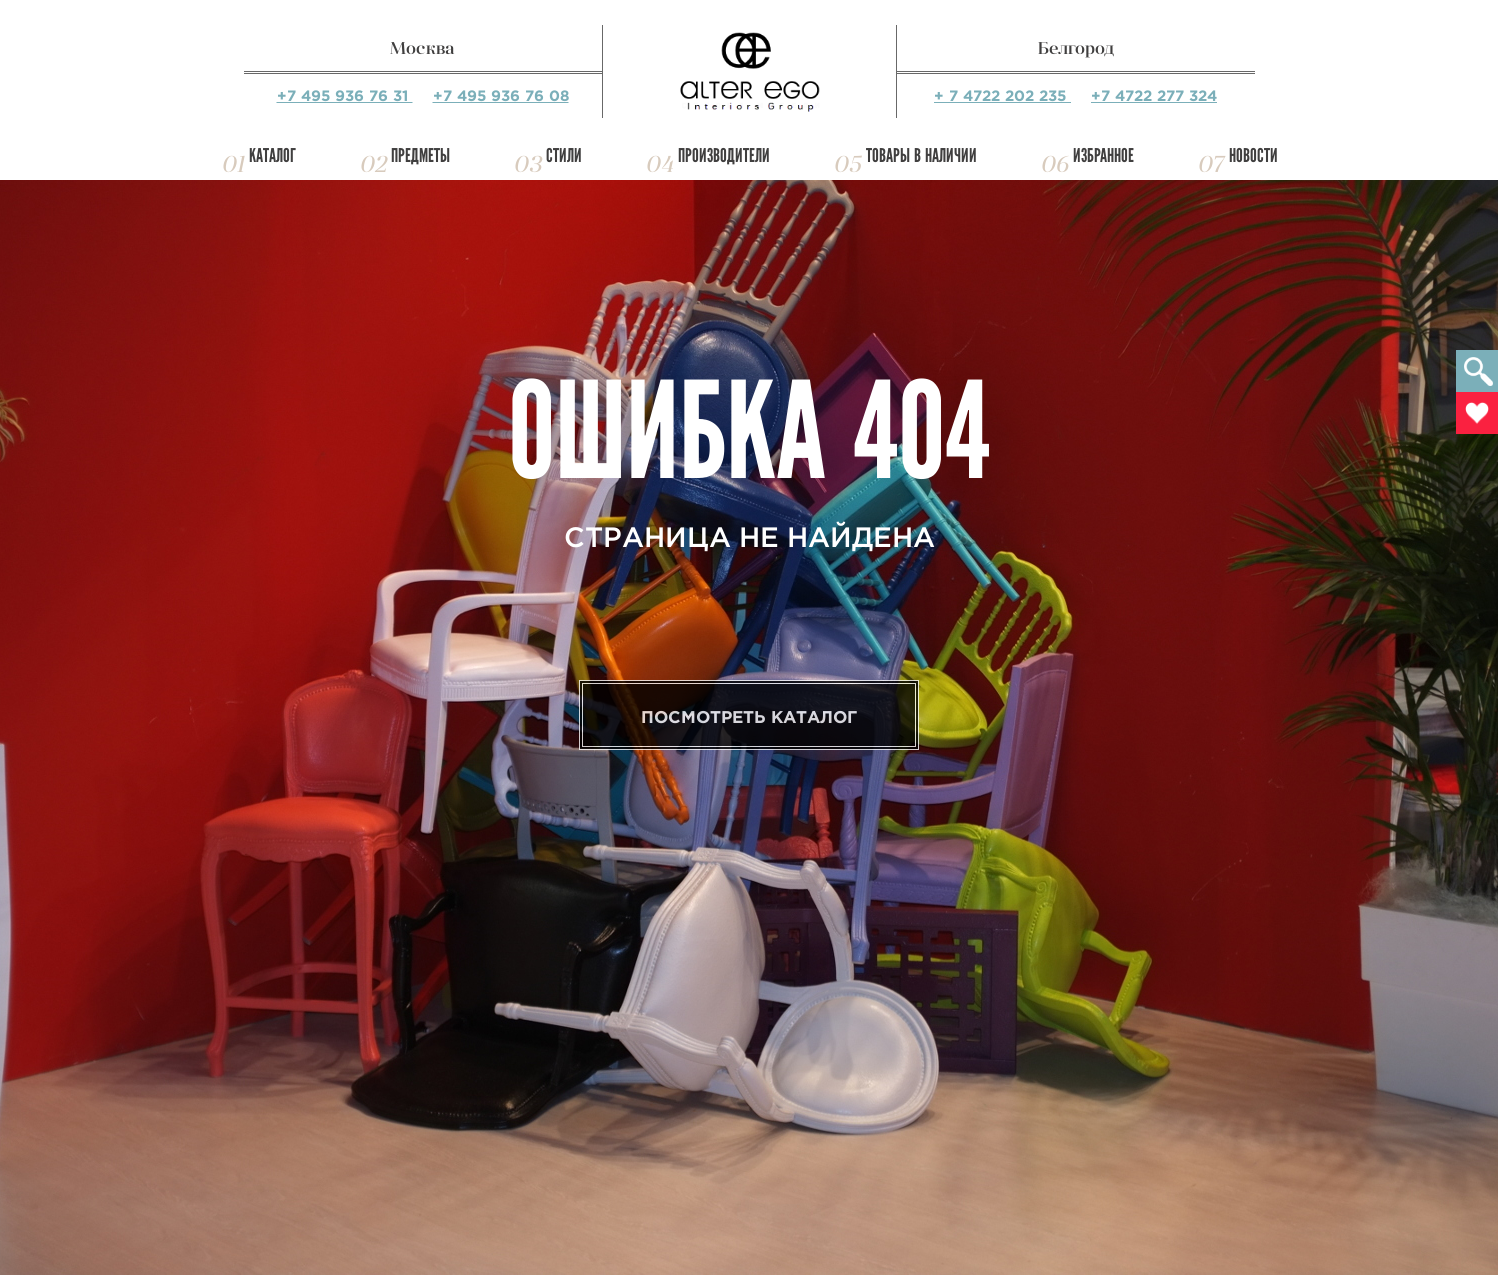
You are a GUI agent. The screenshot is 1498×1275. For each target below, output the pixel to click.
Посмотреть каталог (749, 716)
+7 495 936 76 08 (501, 95)
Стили (564, 155)
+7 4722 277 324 (1154, 95)
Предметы (420, 155)
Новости (1253, 155)
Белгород (1076, 48)
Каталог (272, 155)
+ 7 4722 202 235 (1002, 95)
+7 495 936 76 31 (345, 95)
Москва (422, 48)
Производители (724, 155)
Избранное (1103, 155)
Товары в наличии (921, 155)
